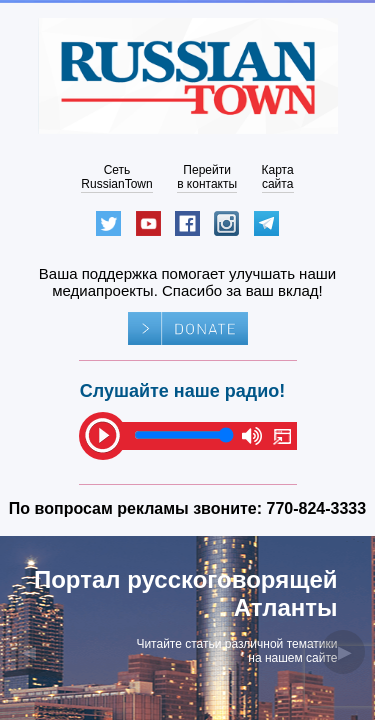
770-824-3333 (317, 508)
